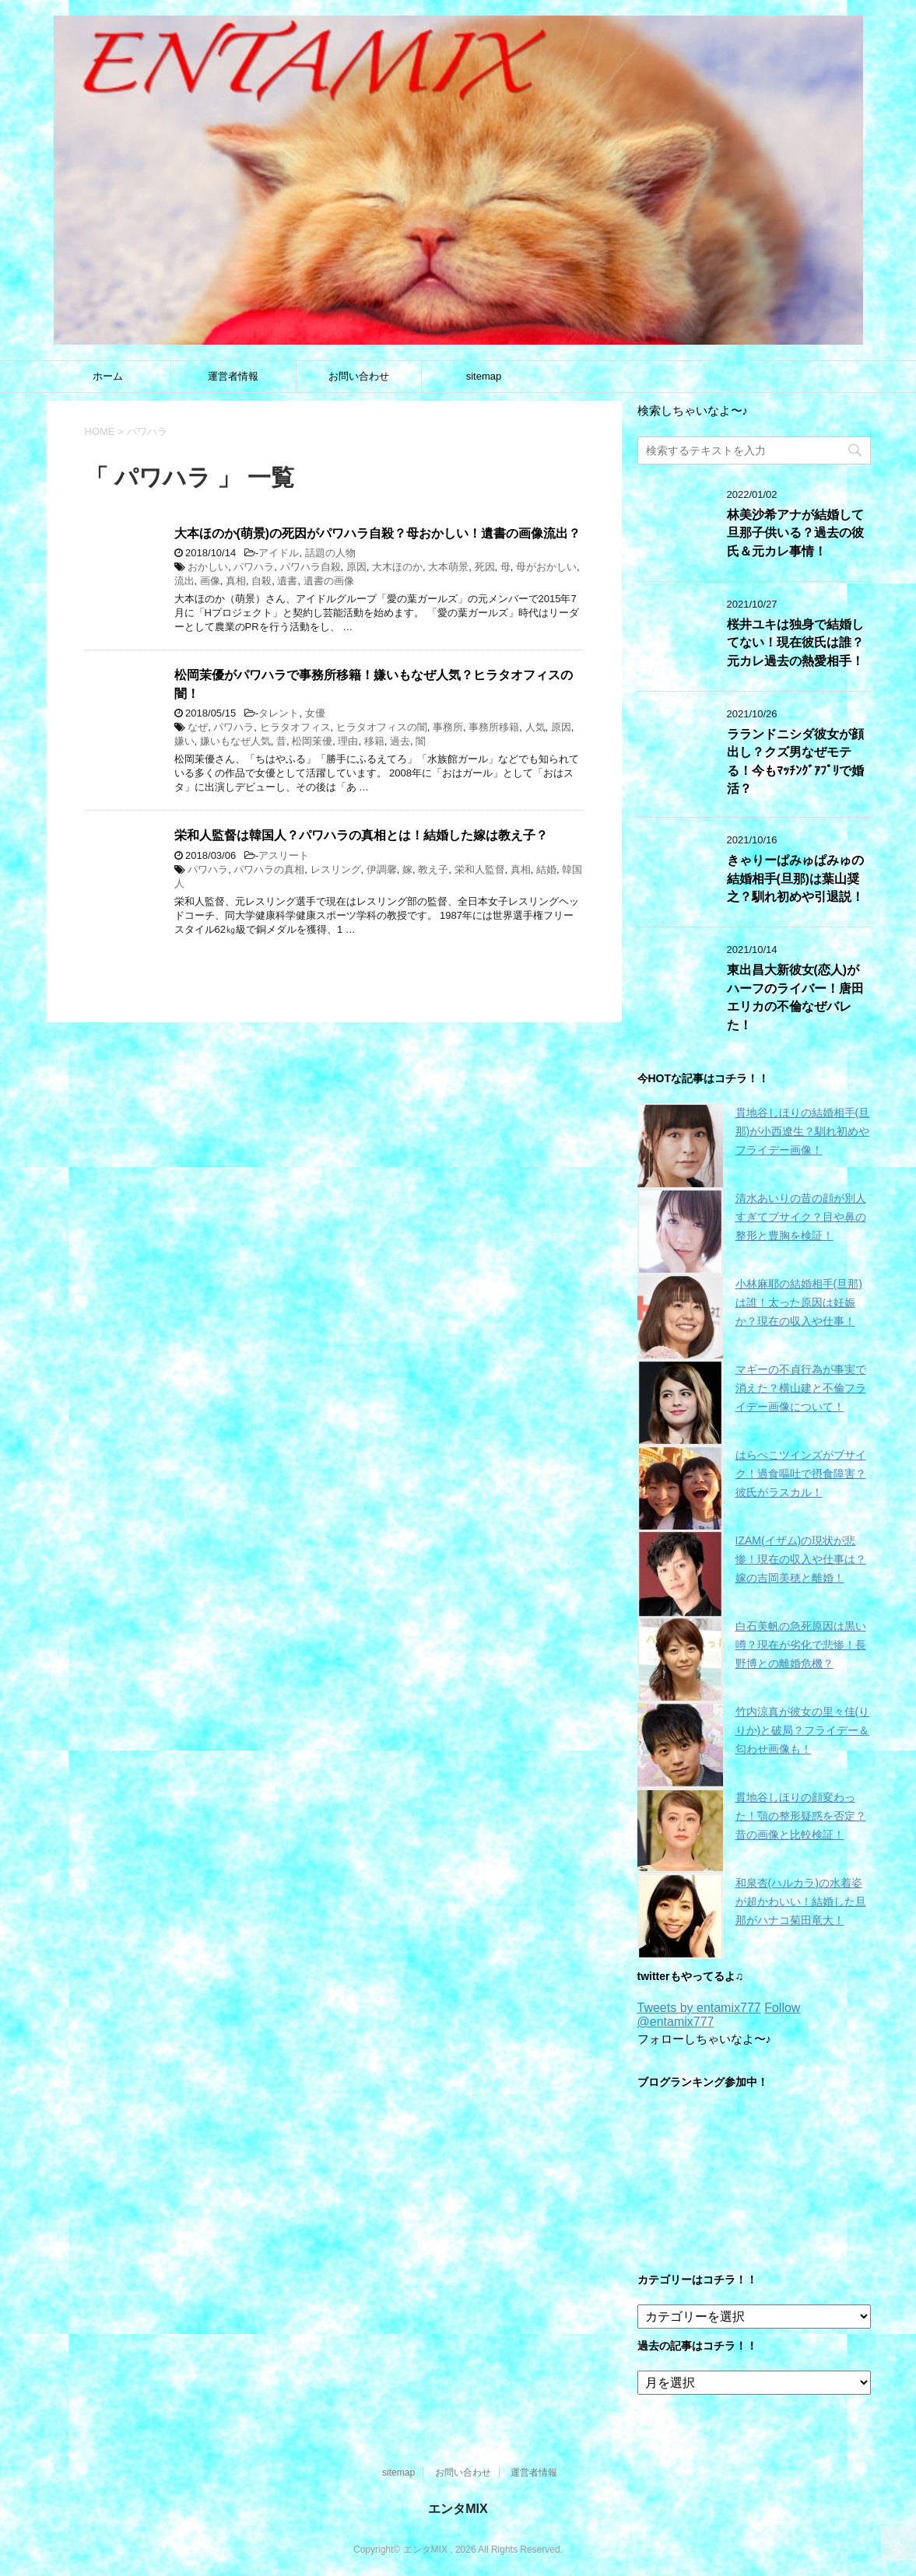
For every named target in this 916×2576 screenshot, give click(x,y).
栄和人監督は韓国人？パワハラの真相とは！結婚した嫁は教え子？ (361, 835)
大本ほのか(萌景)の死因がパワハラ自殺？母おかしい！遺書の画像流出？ (377, 533)
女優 (315, 713)
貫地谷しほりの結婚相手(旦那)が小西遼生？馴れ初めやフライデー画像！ (802, 1131)
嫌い (184, 741)
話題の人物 (330, 553)
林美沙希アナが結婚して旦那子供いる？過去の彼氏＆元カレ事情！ (795, 533)
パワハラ (253, 567)
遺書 (287, 581)
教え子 (433, 869)
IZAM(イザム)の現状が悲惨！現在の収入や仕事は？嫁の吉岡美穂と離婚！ (800, 1559)
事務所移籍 (494, 727)
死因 (485, 567)
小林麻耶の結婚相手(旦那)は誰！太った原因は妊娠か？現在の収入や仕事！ (798, 1302)
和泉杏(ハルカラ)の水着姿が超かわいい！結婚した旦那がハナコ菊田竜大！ (800, 1901)
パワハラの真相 (268, 869)
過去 (400, 741)
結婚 (546, 869)
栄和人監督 (479, 869)
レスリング (336, 869)
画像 (210, 581)
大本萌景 (448, 567)
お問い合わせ (358, 376)
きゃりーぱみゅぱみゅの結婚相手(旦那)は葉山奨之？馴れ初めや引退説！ (795, 878)
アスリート (283, 855)
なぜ (198, 727)
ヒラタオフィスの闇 (381, 727)
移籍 (374, 741)
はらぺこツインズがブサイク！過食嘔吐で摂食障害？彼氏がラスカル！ (800, 1473)
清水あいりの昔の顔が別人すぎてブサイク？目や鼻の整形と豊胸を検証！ (800, 1217)
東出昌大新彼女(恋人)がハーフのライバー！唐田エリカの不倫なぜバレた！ (795, 997)
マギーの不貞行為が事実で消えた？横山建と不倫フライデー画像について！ (800, 1388)
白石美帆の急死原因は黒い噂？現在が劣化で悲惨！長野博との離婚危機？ (800, 1645)
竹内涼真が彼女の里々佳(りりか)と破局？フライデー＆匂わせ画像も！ (802, 1730)
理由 (348, 741)
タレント (278, 713)
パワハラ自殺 (310, 567)
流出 (184, 581)
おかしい (208, 567)
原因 (356, 567)
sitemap (484, 376)
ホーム (108, 376)
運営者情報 (233, 376)
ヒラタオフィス (295, 727)
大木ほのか (397, 567)
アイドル (278, 553)
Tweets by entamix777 (699, 2007)
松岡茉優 (312, 741)
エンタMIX (457, 2508)
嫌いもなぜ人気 (235, 741)
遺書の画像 (329, 581)
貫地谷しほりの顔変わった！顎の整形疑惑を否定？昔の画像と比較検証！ (800, 1816)
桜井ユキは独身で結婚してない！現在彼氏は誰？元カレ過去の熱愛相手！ (795, 643)
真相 (236, 581)
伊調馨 (382, 869)
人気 (535, 727)
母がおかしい (546, 567)
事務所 (448, 727)
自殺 (261, 581)
